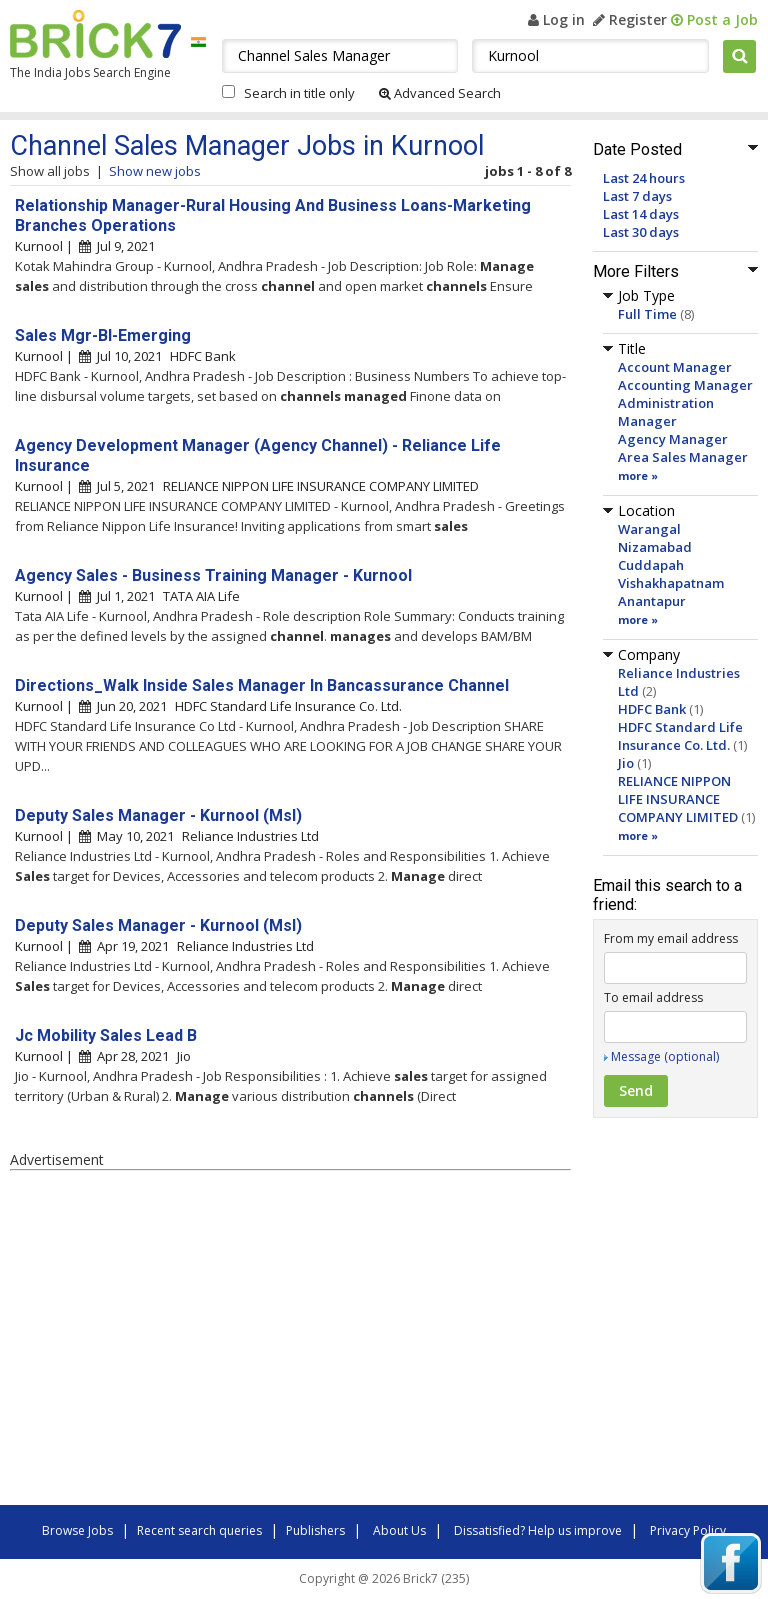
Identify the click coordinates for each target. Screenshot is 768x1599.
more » (638, 475)
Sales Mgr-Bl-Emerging (103, 335)
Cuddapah (651, 565)
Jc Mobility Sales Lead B (106, 1035)
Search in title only (299, 93)
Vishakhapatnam (671, 583)
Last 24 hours (644, 178)
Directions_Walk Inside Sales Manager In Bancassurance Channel (262, 685)
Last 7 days (637, 196)
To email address (653, 997)
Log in (556, 19)
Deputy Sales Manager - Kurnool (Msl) (158, 815)
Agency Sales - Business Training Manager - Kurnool (213, 575)
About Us (399, 1530)
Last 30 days (641, 232)
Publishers (315, 1530)
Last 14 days (641, 214)
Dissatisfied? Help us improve (538, 1530)
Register (630, 19)
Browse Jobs (77, 1530)
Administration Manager (666, 412)
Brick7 (95, 34)
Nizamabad (655, 547)
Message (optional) (665, 1056)
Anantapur (652, 601)
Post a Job (714, 19)
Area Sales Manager (683, 457)
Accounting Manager (685, 385)
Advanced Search (440, 93)
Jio (626, 763)
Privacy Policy (688, 1530)
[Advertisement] (290, 1341)
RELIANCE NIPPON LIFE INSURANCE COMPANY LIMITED (678, 799)
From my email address (671, 938)
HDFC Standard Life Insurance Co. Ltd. (680, 736)
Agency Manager (673, 439)
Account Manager (675, 367)
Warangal (649, 529)
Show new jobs (155, 171)
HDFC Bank (652, 709)
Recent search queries (199, 1530)
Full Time (647, 314)
